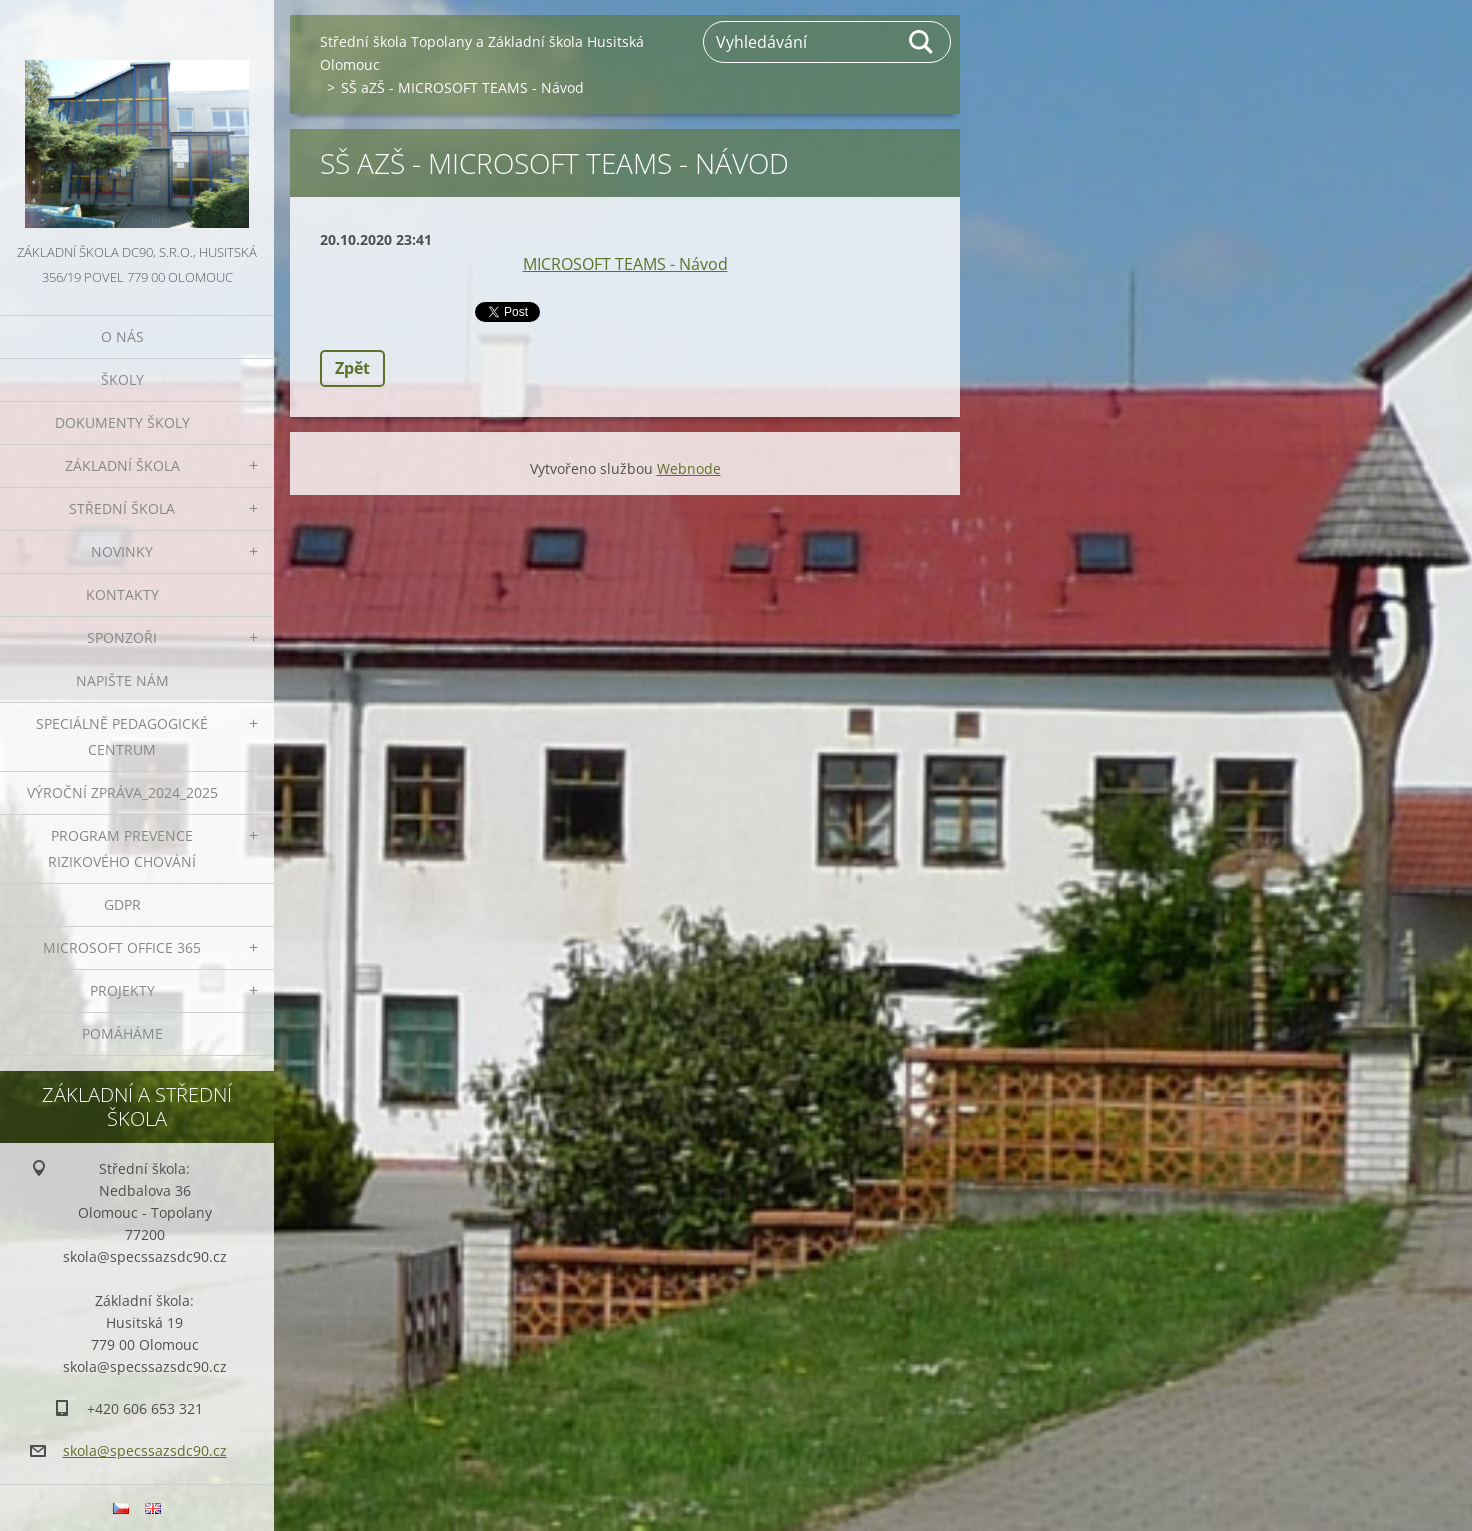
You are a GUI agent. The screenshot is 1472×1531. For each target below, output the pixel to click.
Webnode (689, 468)
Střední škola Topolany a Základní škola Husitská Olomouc (482, 53)
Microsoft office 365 (122, 947)
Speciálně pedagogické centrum (122, 736)
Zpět (352, 368)
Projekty (122, 990)
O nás (122, 336)
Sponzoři (122, 637)
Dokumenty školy (122, 422)
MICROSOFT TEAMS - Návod (625, 264)
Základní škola (122, 465)
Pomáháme (122, 1033)
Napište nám (122, 680)
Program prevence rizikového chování (122, 848)
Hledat (922, 42)
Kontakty (122, 594)
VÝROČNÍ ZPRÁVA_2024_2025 (122, 792)
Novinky (122, 551)
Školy (122, 379)
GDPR (122, 904)
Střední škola (122, 508)
